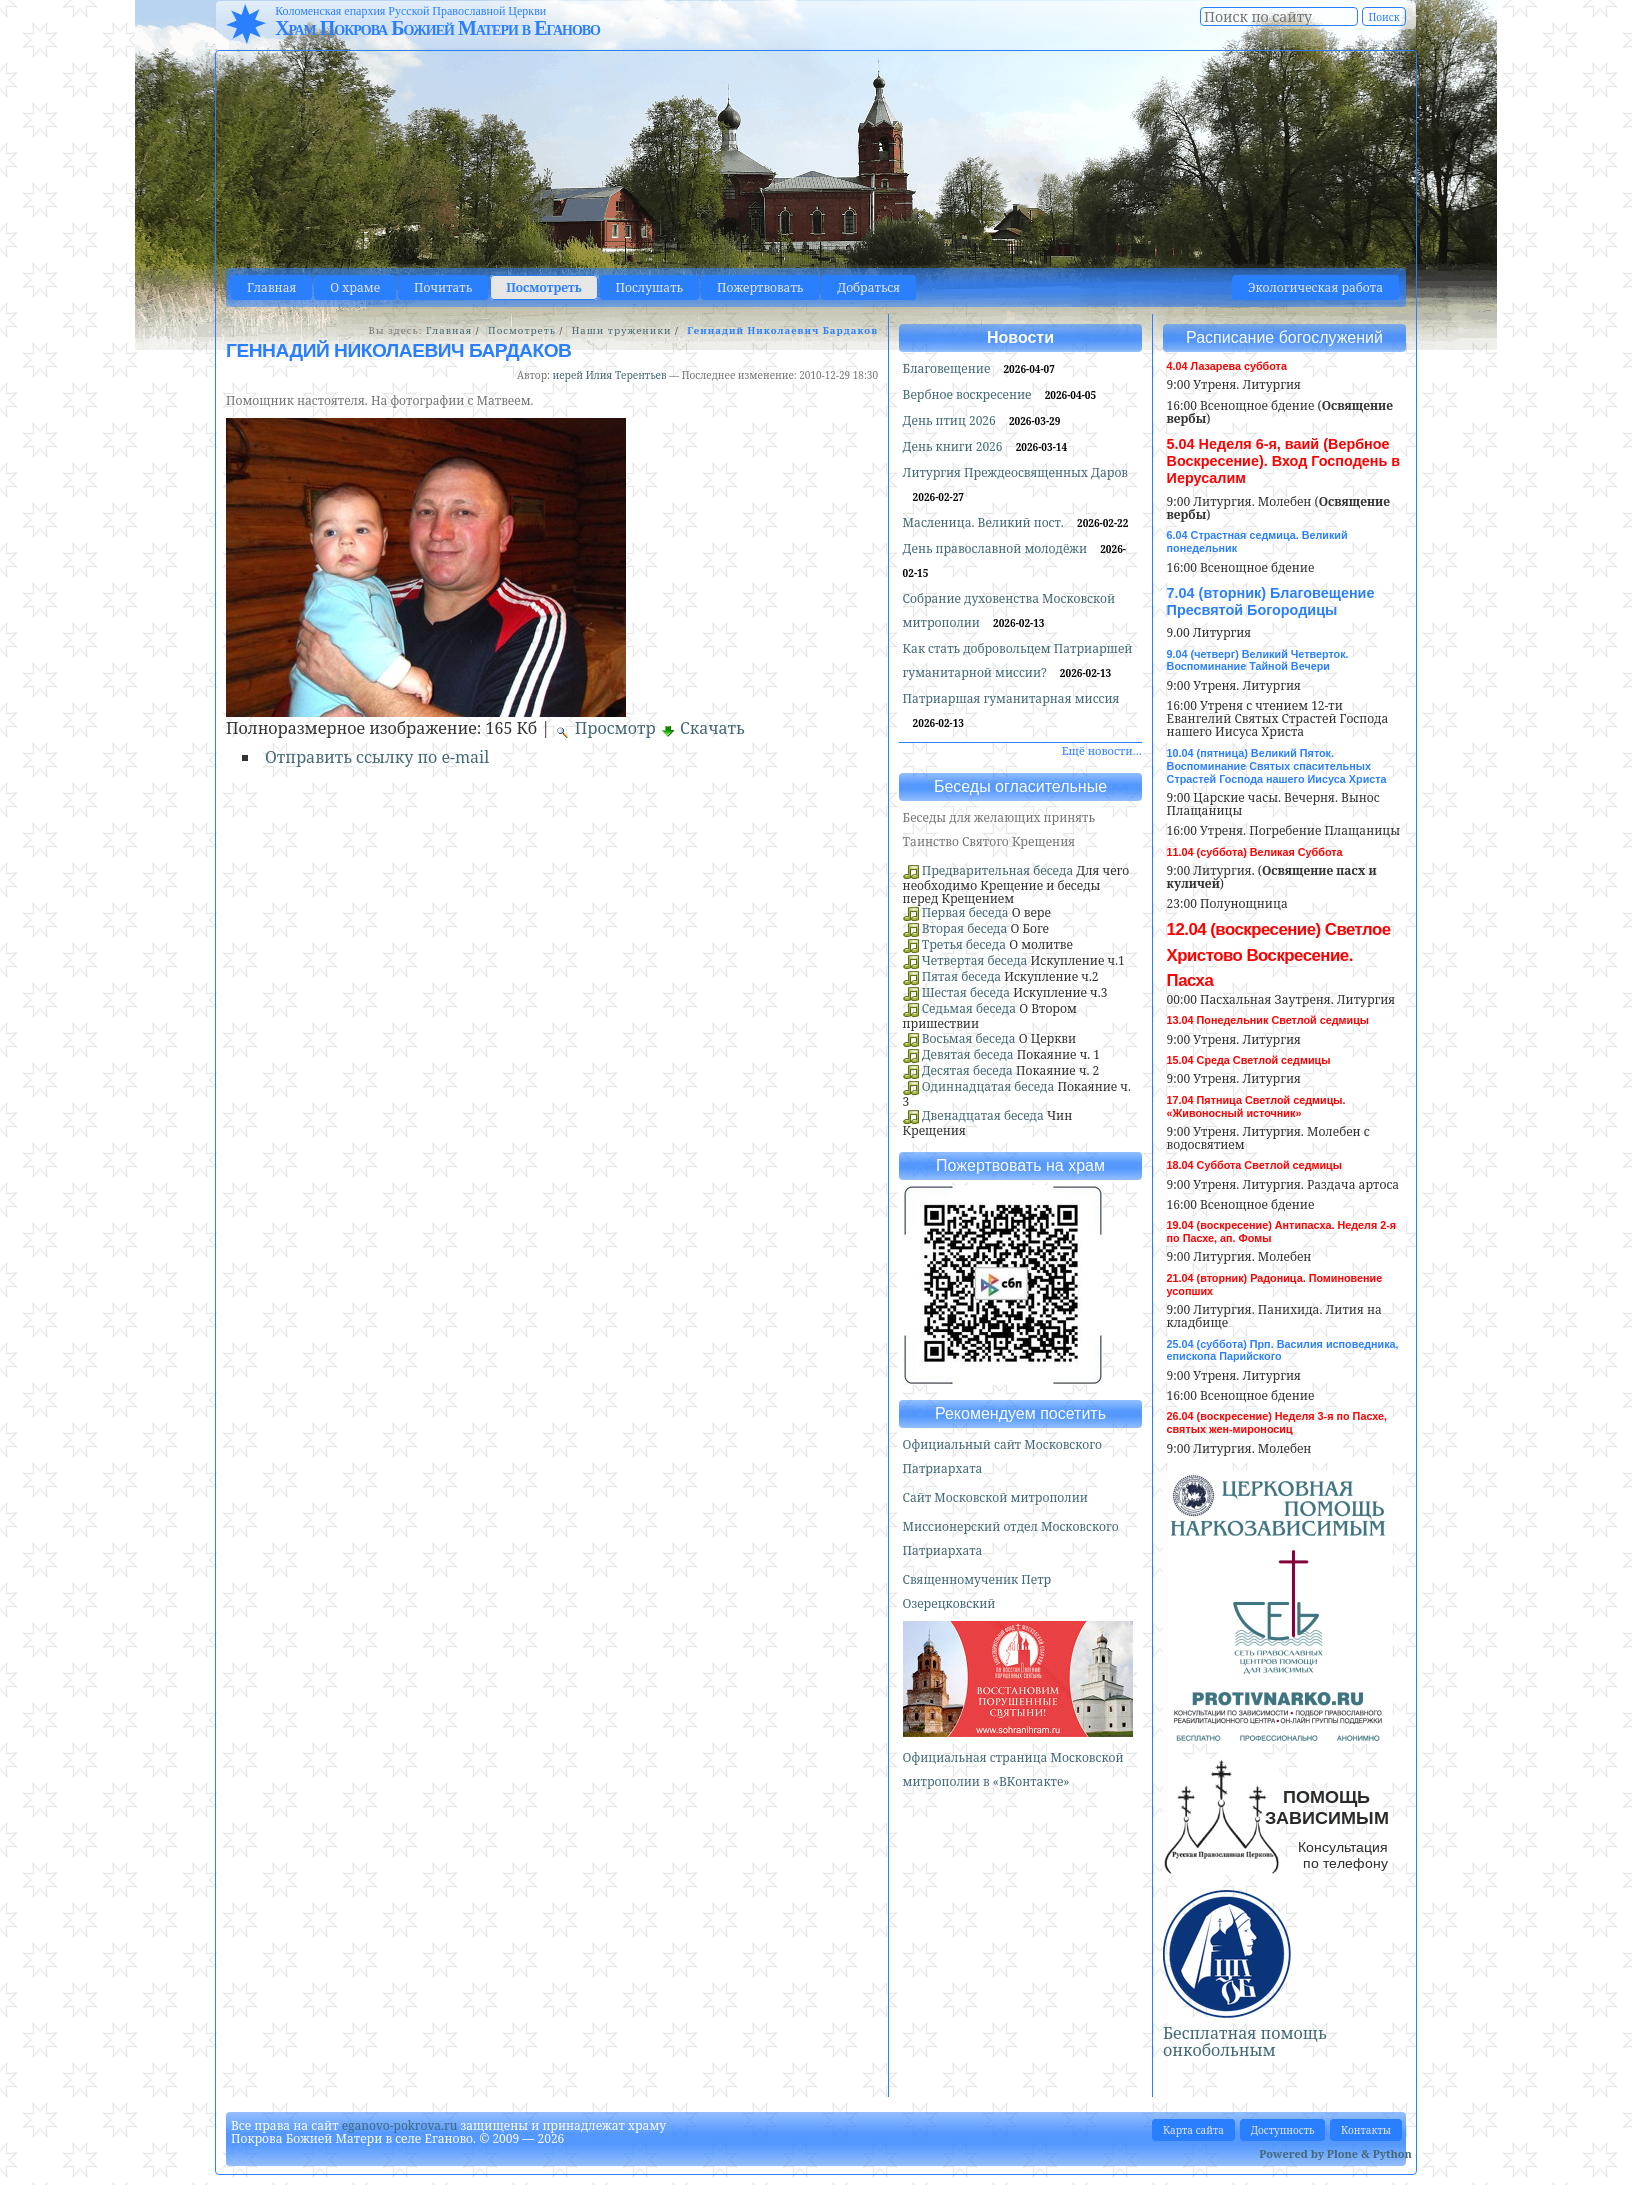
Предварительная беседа (998, 870)
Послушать (649, 287)
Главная (271, 287)
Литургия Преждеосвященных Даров (1015, 472)
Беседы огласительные (1020, 786)
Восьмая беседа (969, 1038)
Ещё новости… (1102, 750)
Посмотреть (543, 287)
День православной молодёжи (997, 548)
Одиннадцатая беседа (988, 1086)
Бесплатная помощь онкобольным (1245, 2042)
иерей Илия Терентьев (609, 375)
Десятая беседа (967, 1070)
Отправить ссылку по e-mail (377, 757)
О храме (355, 287)
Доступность (1283, 2130)
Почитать (443, 287)
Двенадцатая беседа (983, 1115)
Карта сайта (1193, 2130)
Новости (1020, 337)
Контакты (1366, 2130)
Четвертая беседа (975, 960)
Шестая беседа (966, 992)
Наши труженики (622, 330)
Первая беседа (965, 912)
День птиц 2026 (951, 420)
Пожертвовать (760, 287)
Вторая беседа (965, 928)
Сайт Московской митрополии (995, 1497)
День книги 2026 (954, 446)
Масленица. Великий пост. (985, 522)
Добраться (868, 287)
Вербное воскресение (969, 394)
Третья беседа (964, 944)
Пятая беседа (961, 976)
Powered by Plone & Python (1335, 2153)
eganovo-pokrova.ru (400, 2125)
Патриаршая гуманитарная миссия (1011, 698)
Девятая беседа (968, 1054)
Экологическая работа (1315, 287)
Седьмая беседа (969, 1008)
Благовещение (948, 368)
